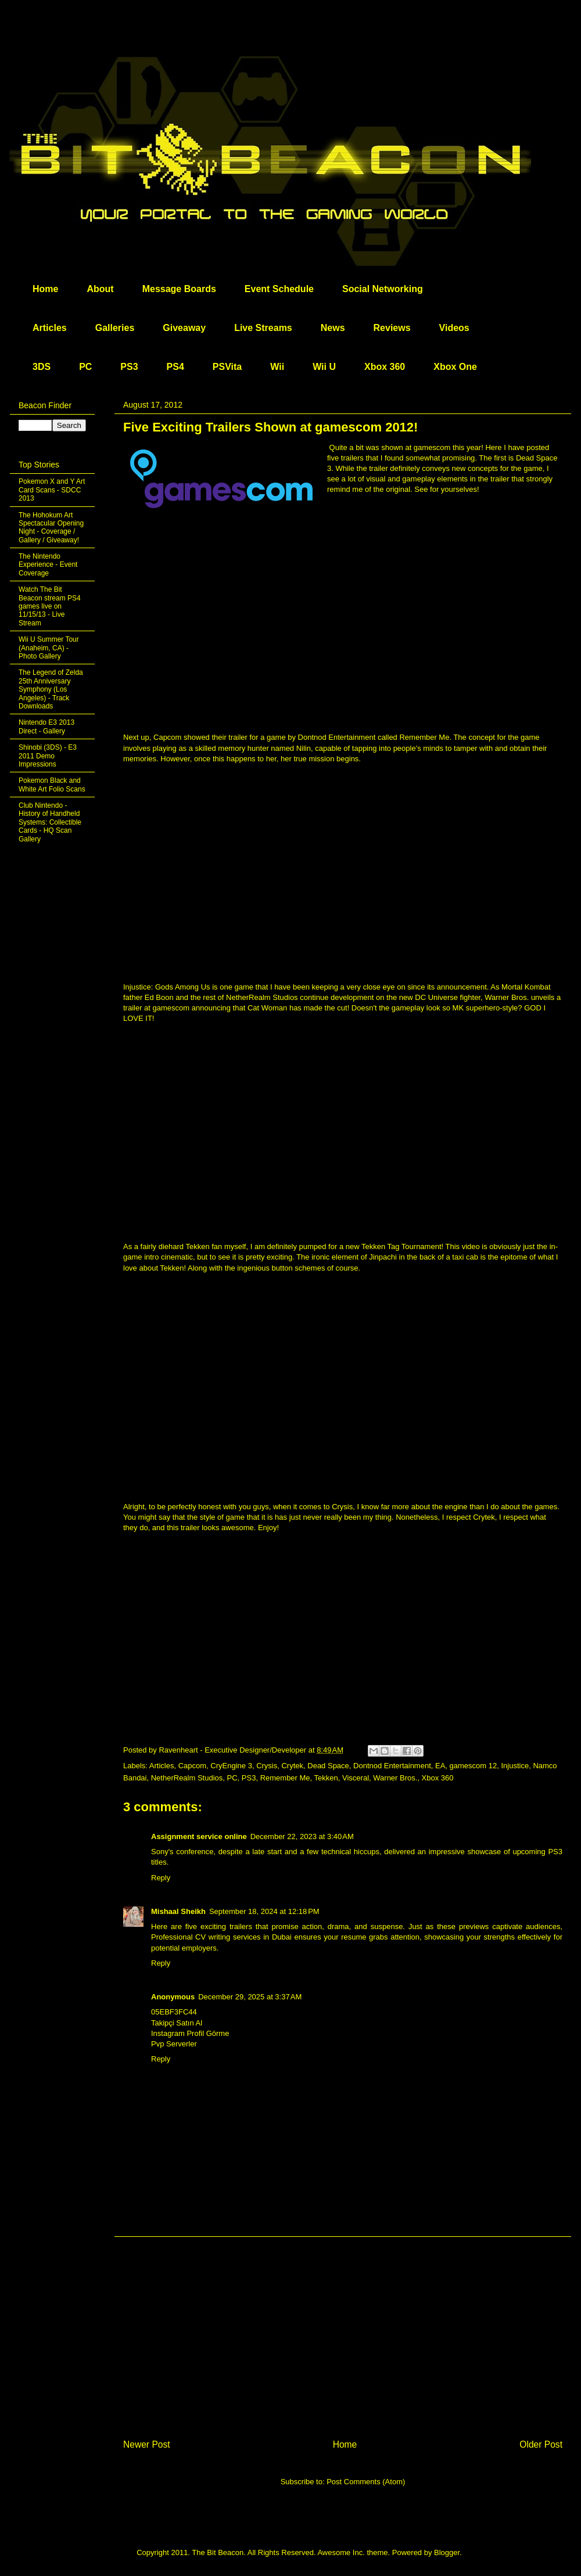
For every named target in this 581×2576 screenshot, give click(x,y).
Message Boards (179, 289)
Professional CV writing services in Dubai (221, 1937)
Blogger (447, 2552)
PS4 (175, 367)
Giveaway (184, 328)
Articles (50, 328)
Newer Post (146, 2444)
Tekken (326, 1777)
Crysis (266, 1765)
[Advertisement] (342, 2327)
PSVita (227, 367)
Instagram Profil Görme (190, 2033)
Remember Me (285, 1777)
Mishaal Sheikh (178, 1911)
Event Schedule (279, 289)
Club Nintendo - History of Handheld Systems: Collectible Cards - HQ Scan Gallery (50, 822)
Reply (160, 1877)
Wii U (324, 367)
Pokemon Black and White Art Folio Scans (52, 784)
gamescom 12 (473, 1765)
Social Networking (382, 289)
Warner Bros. (395, 1777)
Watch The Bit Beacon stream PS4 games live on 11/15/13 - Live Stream (50, 606)
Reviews (392, 328)
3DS (42, 367)
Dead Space (328, 1765)
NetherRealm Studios (187, 1777)
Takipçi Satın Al (176, 2023)
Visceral (355, 1777)
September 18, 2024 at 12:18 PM (264, 1911)
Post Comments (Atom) (366, 2481)
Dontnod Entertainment (392, 1765)
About (100, 289)
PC (85, 367)
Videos (454, 328)
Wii (277, 367)
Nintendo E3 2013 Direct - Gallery (46, 726)
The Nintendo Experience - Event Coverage (48, 564)
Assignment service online (199, 1836)
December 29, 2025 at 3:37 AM (250, 1996)
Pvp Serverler (174, 2043)
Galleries (115, 328)
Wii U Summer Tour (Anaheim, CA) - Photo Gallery (49, 647)
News (333, 328)
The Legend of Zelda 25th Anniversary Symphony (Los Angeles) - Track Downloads (51, 689)
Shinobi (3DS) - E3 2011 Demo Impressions (48, 755)
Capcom (192, 1765)
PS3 (129, 367)
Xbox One (455, 367)
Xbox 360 (384, 367)
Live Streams (263, 328)
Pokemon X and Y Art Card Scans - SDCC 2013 (52, 489)
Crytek (292, 1765)
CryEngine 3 (231, 1765)
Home (45, 289)
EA (440, 1765)
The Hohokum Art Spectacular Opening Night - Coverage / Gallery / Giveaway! (51, 527)
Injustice (515, 1765)
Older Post (540, 2444)
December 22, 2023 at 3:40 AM (302, 1836)
